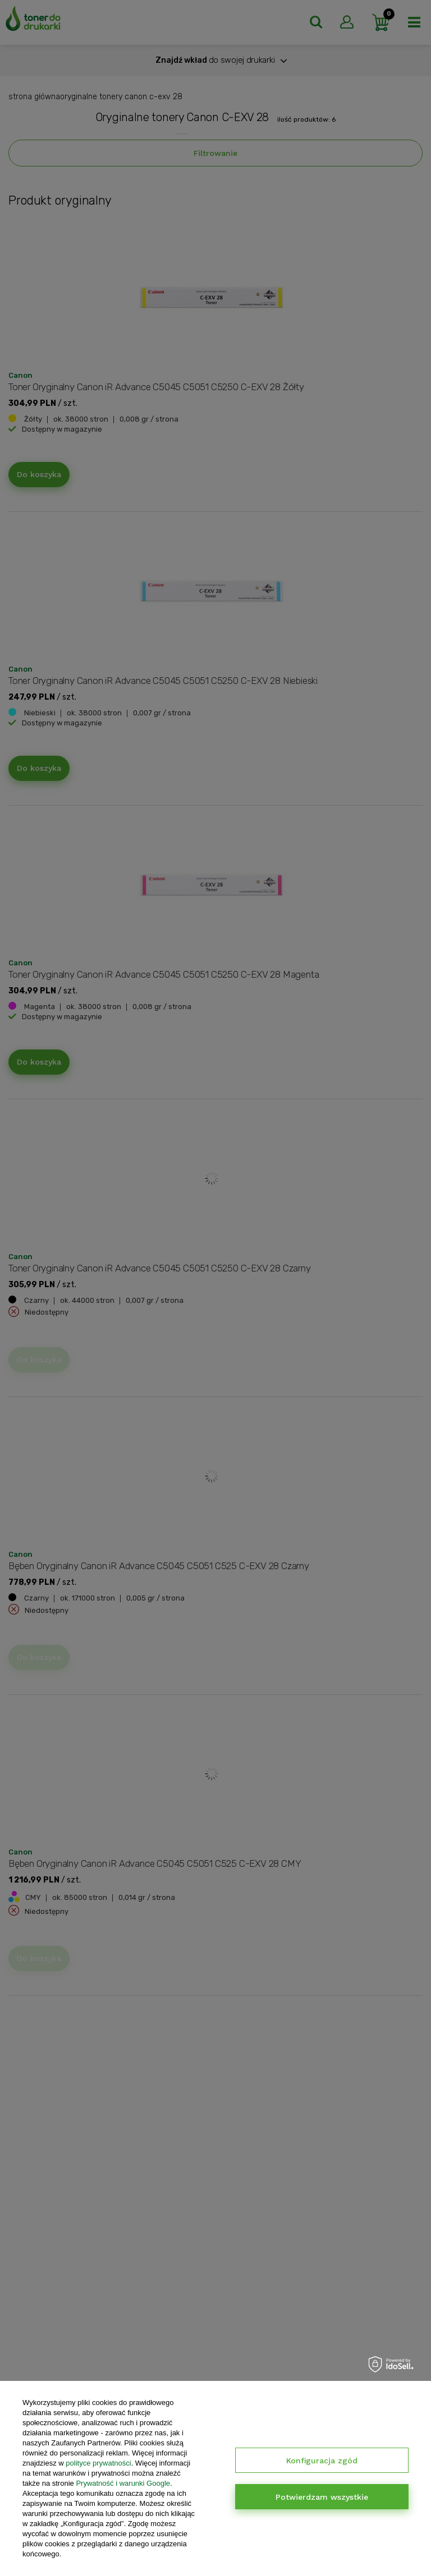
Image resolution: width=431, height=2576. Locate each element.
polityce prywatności (98, 2463)
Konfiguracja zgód (321, 2460)
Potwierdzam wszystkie (322, 2496)
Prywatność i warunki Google (123, 2483)
